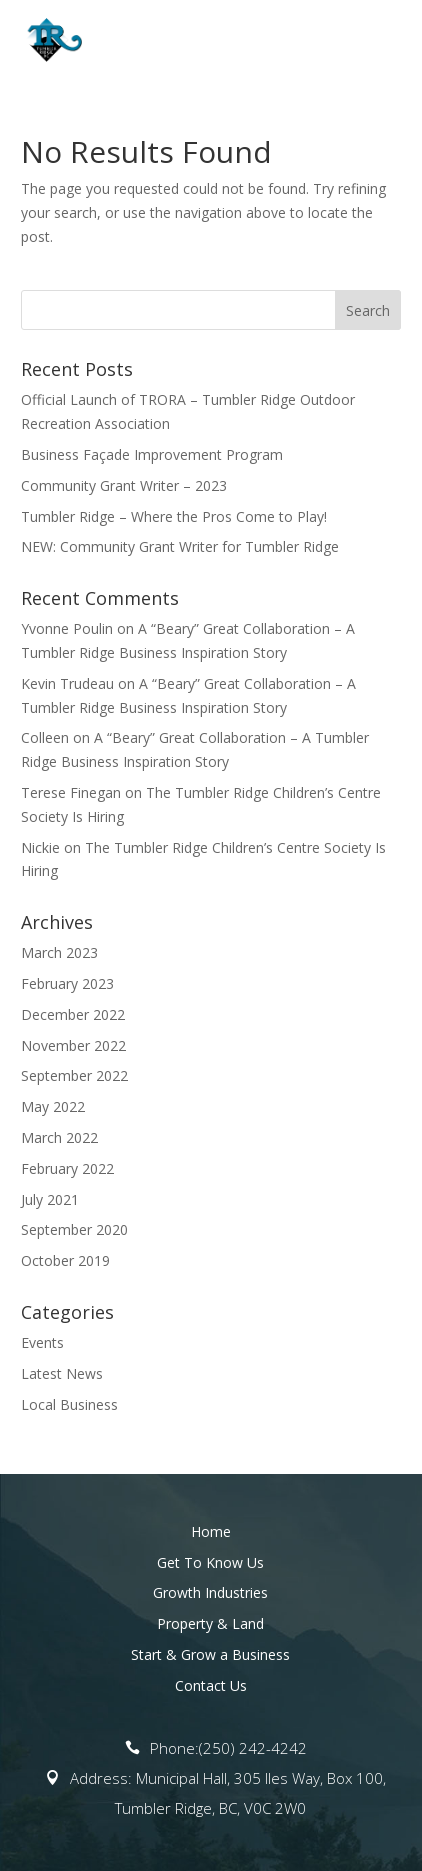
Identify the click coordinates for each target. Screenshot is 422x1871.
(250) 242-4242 (253, 1748)
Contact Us (211, 1685)
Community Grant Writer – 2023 (124, 485)
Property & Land (210, 1623)
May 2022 (53, 1106)
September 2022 (74, 1075)
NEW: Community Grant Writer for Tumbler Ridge (180, 546)
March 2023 (59, 952)
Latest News (62, 1373)
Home (211, 1531)
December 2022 (73, 1014)
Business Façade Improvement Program (152, 454)
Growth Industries (210, 1592)
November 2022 (73, 1045)
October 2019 (65, 1260)
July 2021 (50, 1199)
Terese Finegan (71, 792)
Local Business (69, 1404)
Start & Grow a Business (210, 1654)
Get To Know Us (210, 1562)
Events (42, 1342)
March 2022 (59, 1137)
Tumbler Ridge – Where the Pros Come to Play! (174, 516)
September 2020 (74, 1229)
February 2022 (67, 1168)
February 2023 (67, 983)
